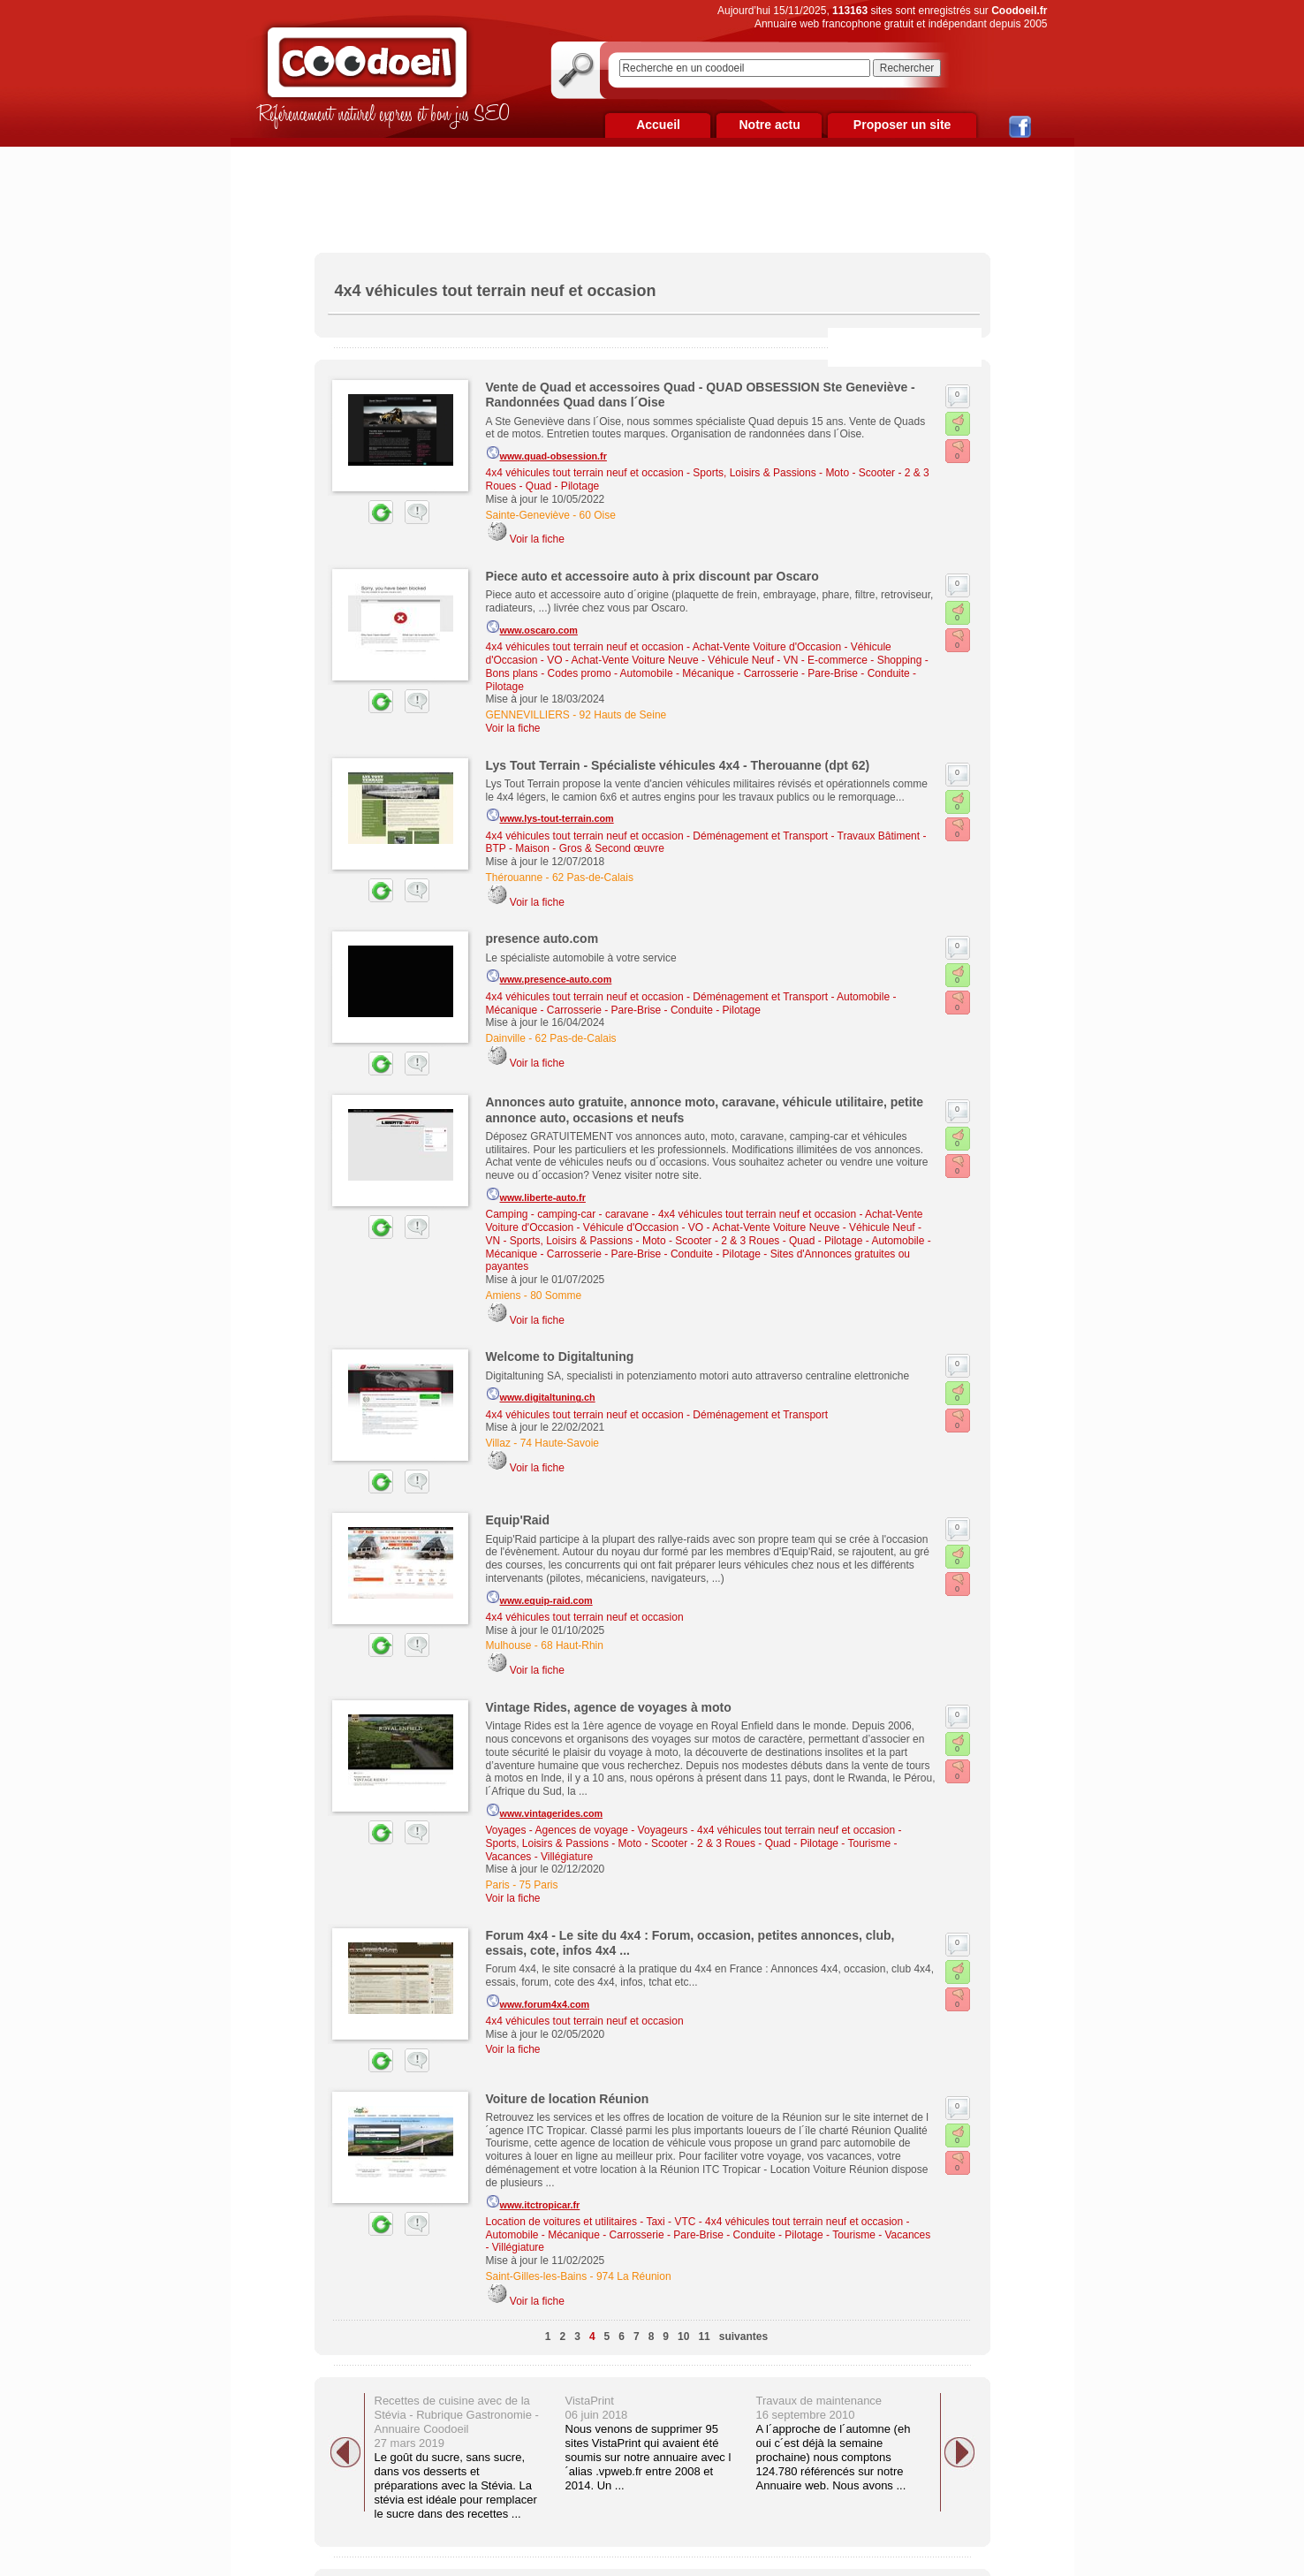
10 (683, 2336)
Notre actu (769, 125)
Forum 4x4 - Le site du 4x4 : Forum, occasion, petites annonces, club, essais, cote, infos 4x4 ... (690, 1942)
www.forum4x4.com (538, 2002)
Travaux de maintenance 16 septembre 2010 (819, 2407)
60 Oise (598, 515)
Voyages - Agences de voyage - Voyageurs (587, 1830)
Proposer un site (902, 125)
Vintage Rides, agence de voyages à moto (609, 1707)
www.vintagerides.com (544, 1811)
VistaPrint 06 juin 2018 (596, 2407)
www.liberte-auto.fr (536, 1195)
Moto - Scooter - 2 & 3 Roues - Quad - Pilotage (752, 1241)
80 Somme (555, 1295)
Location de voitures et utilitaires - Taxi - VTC (591, 2221)
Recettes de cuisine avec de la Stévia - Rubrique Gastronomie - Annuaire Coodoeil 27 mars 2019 (457, 2422)
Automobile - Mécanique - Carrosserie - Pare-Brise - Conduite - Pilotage (691, 1003)
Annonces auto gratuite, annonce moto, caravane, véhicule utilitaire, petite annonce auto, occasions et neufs (705, 1109)
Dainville (506, 1038)
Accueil (658, 125)
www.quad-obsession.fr (546, 453)
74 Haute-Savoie (559, 1443)
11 (703, 2336)
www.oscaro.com (532, 627)
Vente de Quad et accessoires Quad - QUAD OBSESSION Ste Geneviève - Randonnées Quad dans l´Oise (700, 394)
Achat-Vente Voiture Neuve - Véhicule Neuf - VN (685, 660)
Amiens (503, 1295)
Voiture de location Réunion (567, 2099)
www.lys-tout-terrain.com (550, 816)
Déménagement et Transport (760, 836)
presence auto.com (542, 938)
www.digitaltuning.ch (540, 1394)
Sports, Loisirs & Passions (754, 473)
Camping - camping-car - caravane (567, 1214)
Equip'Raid (518, 1520)
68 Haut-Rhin (572, 1645)
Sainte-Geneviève (528, 515)
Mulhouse (509, 1645)
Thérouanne (514, 877)
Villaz (498, 1443)
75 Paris (538, 1885)
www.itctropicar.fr (533, 2202)
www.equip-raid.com (539, 1598)
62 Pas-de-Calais (592, 877)
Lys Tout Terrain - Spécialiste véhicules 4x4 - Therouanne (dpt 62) (678, 765)
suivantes (743, 2336)
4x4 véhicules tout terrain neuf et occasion (585, 473)
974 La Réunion (633, 2276)
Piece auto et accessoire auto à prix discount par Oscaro (652, 576)
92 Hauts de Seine (623, 715)
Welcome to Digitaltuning (560, 1356)
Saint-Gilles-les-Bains (537, 2276)
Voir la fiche (537, 539)
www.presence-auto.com (549, 976)
